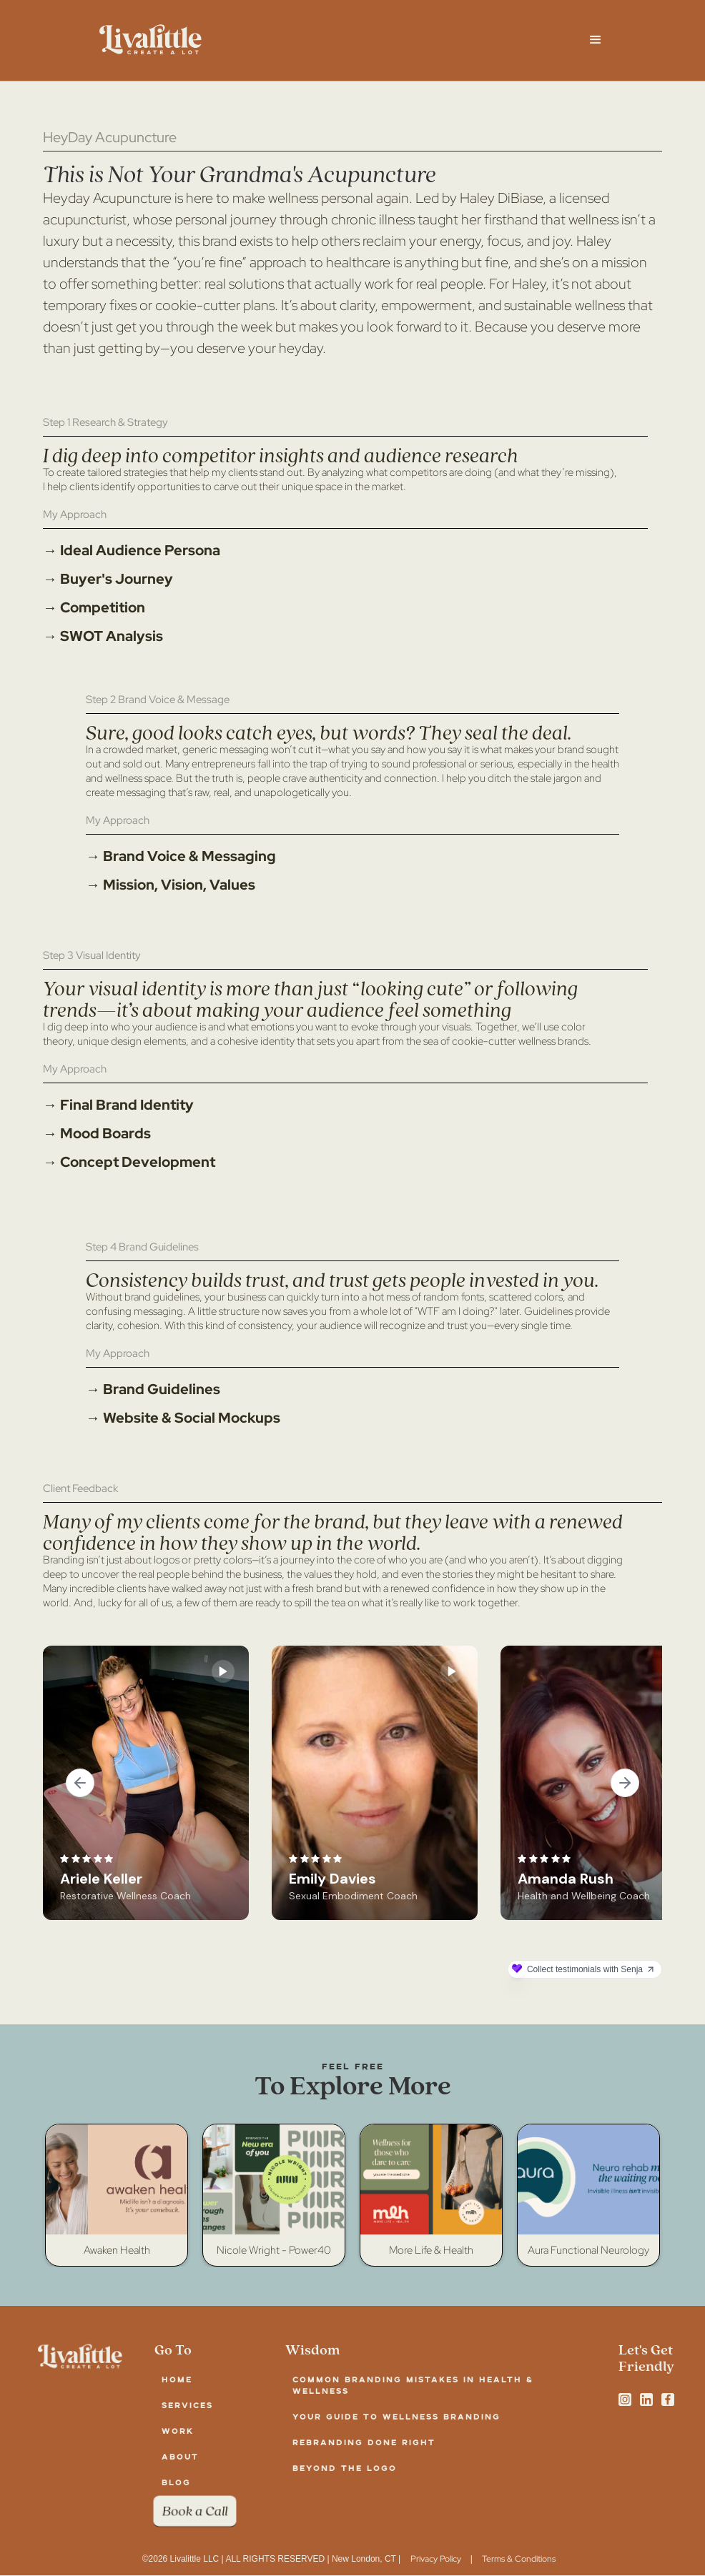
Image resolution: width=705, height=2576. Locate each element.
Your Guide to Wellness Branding (396, 2416)
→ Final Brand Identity (118, 1104)
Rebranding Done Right (363, 2442)
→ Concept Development (129, 1162)
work (178, 2430)
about (180, 2456)
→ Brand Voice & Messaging (181, 856)
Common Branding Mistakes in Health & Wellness (412, 2384)
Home (177, 2379)
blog (176, 2482)
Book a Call (195, 2510)
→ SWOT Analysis (103, 636)
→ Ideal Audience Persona (131, 550)
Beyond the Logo (344, 2467)
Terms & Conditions (519, 2559)
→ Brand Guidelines (153, 1389)
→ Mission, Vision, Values (170, 884)
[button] (595, 40)
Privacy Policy (435, 2559)
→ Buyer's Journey (108, 579)
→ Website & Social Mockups (183, 1417)
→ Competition (94, 607)
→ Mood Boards (97, 1133)
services (187, 2405)
